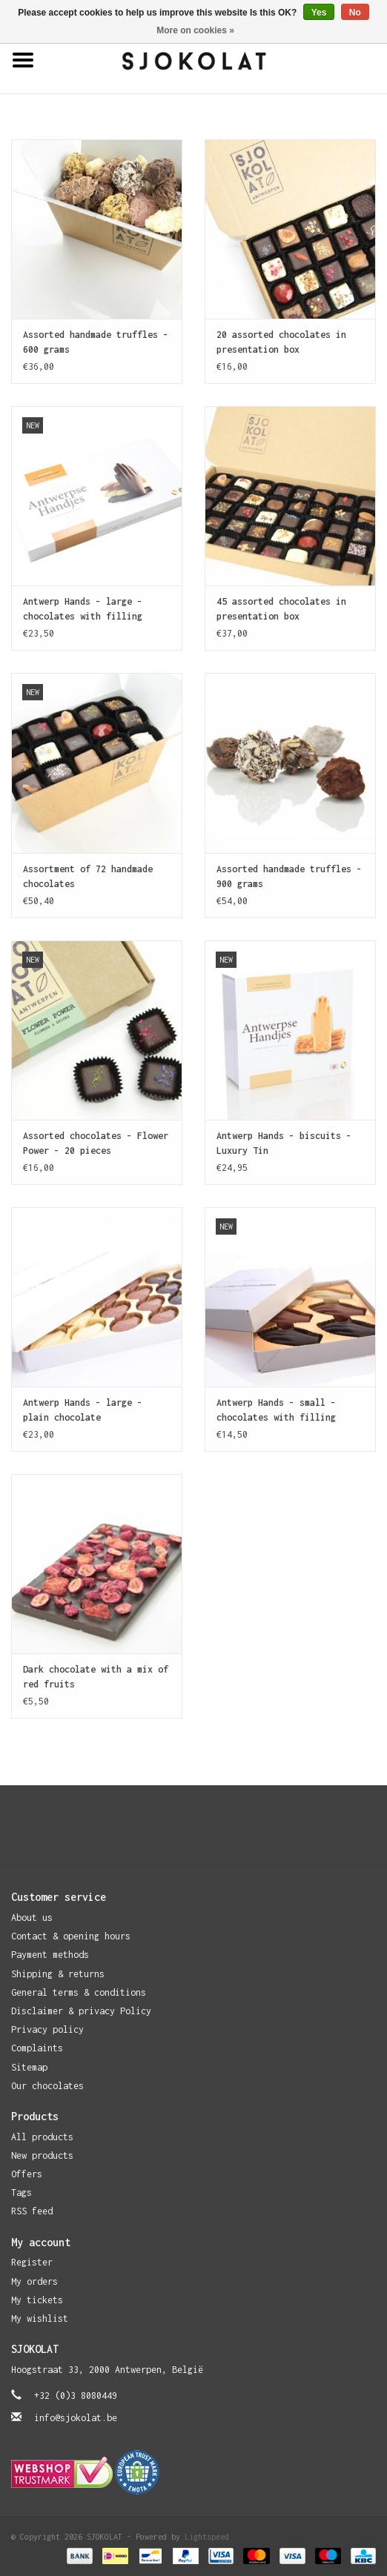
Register (32, 2262)
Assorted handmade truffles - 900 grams (289, 876)
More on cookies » (195, 30)
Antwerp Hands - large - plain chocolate (82, 1410)
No (355, 12)
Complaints (37, 2048)
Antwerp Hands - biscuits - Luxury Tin (283, 1143)
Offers (26, 2174)
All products (42, 2136)
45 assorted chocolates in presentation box (281, 609)
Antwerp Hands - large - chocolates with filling (82, 609)
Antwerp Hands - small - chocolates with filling (276, 1410)
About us (32, 1917)
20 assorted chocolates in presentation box (281, 342)
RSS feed (32, 2211)
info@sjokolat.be (75, 2417)
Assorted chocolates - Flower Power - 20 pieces (95, 1143)
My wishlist (39, 2318)
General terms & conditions (78, 1992)
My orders (34, 2281)
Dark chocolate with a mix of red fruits (95, 1677)
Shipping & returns (58, 1973)
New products (42, 2155)
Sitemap (29, 2067)
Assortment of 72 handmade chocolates (88, 876)
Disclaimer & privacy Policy (81, 2010)
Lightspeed (207, 2536)
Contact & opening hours (70, 1936)
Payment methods (50, 1954)
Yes (319, 12)
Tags (21, 2192)
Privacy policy (47, 2029)
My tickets (37, 2300)
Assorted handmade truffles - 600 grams (95, 342)
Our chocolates (47, 2085)
